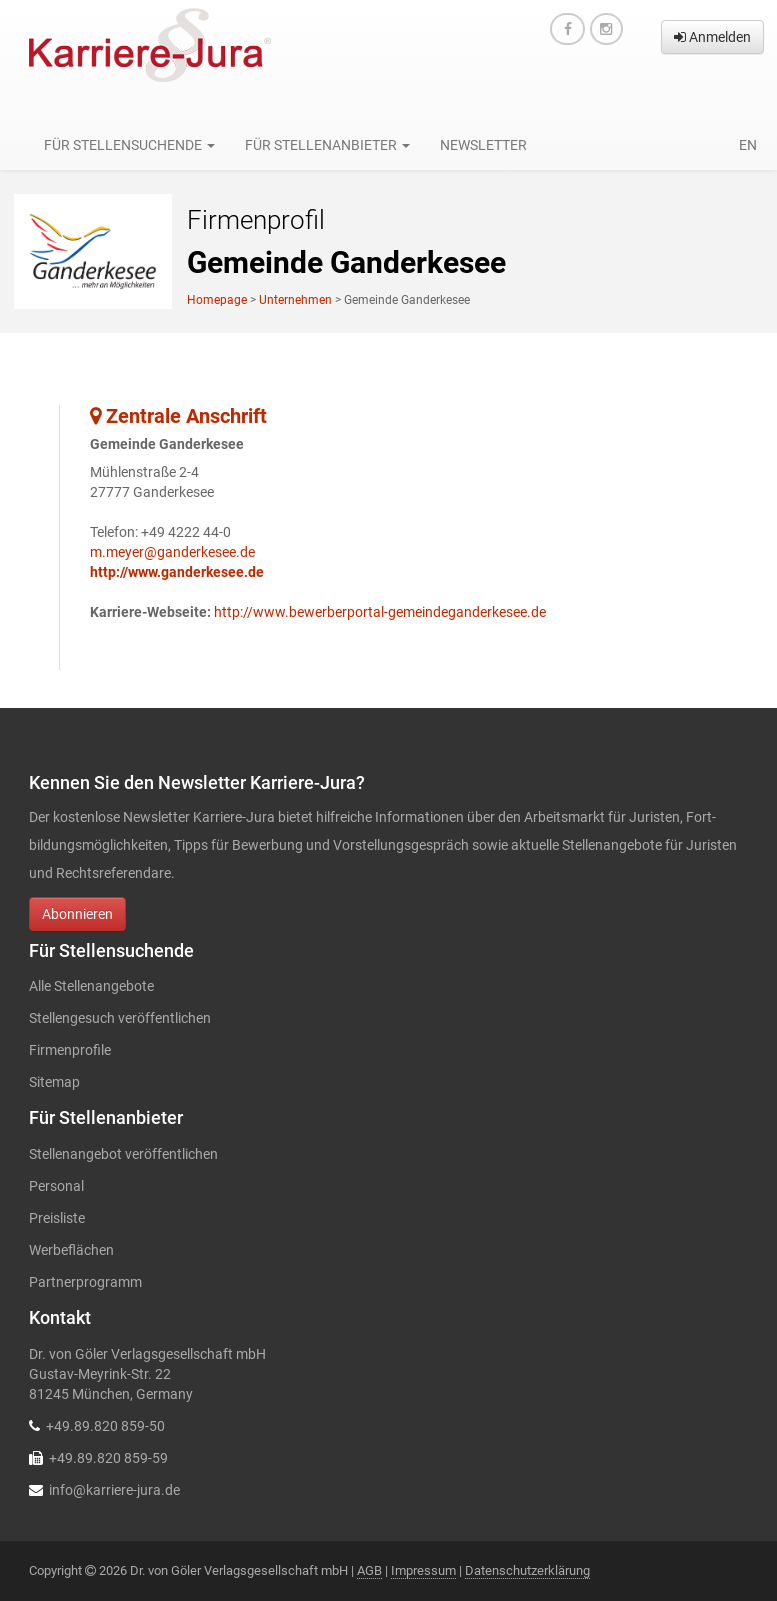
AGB (369, 1570)
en (748, 145)
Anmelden (712, 37)
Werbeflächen (71, 1250)
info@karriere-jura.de (114, 1490)
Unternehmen (295, 300)
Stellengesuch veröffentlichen (120, 1018)
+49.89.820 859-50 (105, 1426)
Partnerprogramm (85, 1282)
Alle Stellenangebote (91, 986)
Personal (56, 1186)
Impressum (423, 1570)
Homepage (217, 300)
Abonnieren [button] (77, 914)
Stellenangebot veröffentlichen (123, 1154)
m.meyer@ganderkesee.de (172, 552)
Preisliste (57, 1218)
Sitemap (54, 1082)
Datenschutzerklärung (527, 1570)
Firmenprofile (70, 1050)
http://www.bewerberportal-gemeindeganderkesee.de (380, 612)
